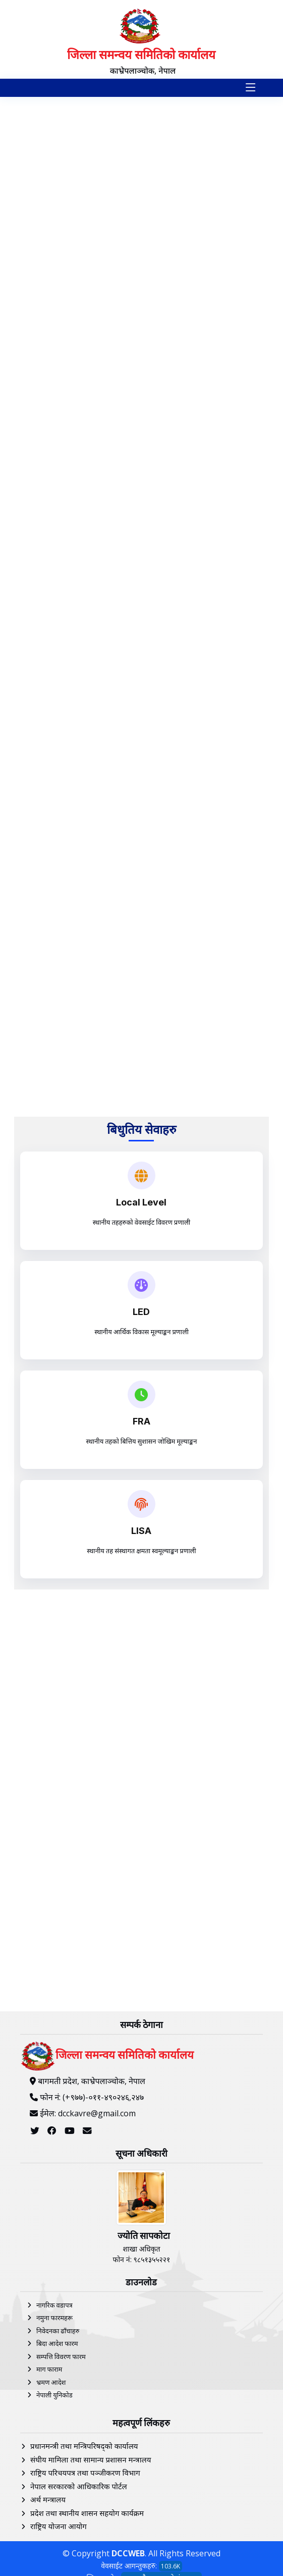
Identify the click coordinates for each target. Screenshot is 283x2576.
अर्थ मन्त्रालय (48, 2499)
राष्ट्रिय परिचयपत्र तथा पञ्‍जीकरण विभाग (85, 2473)
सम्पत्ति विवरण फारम (61, 2356)
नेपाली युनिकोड (54, 2394)
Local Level (141, 1202)
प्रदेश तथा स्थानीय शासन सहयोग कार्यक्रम (87, 2513)
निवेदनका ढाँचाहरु (57, 2330)
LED (141, 1311)
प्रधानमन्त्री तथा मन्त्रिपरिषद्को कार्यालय (84, 2446)
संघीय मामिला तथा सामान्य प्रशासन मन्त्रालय (90, 2459)
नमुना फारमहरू (54, 2317)
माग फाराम (49, 2369)
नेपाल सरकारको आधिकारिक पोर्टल (78, 2486)
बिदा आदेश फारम (57, 2343)
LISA (141, 1530)
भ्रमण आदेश (51, 2382)
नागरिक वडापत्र (54, 2305)
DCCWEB (128, 2553)
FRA (141, 1421)
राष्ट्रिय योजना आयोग (58, 2526)
